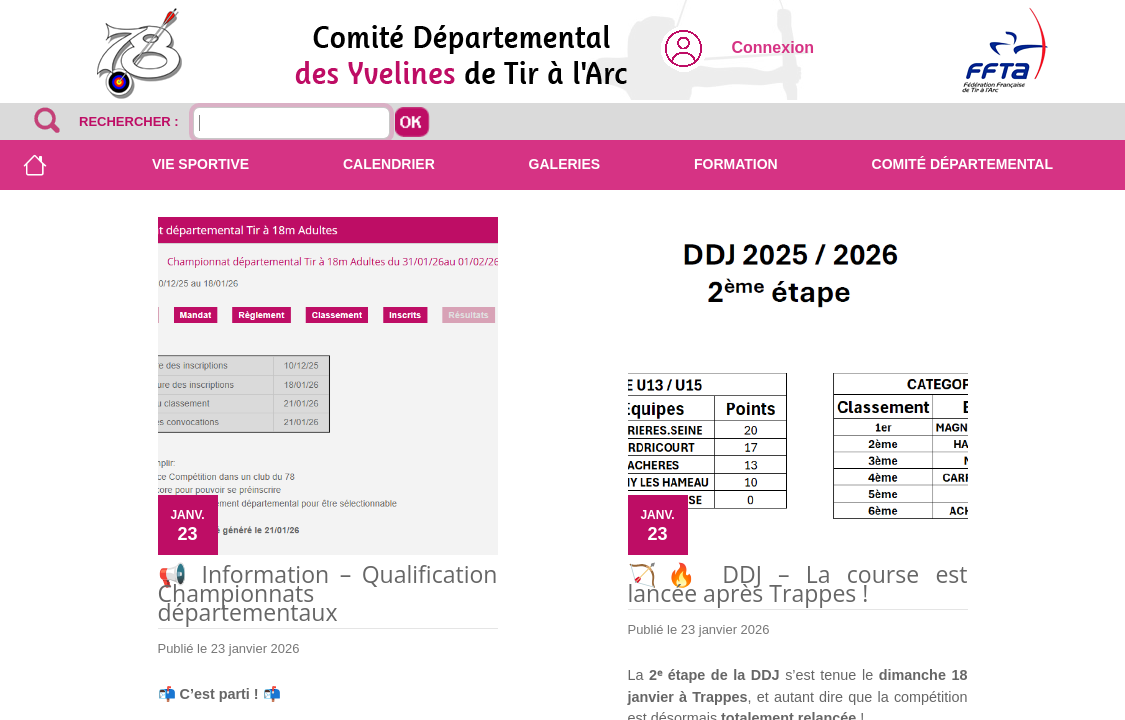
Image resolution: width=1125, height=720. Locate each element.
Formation (736, 164)
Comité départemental (962, 164)
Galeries (565, 164)
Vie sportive (200, 164)
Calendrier (389, 164)
